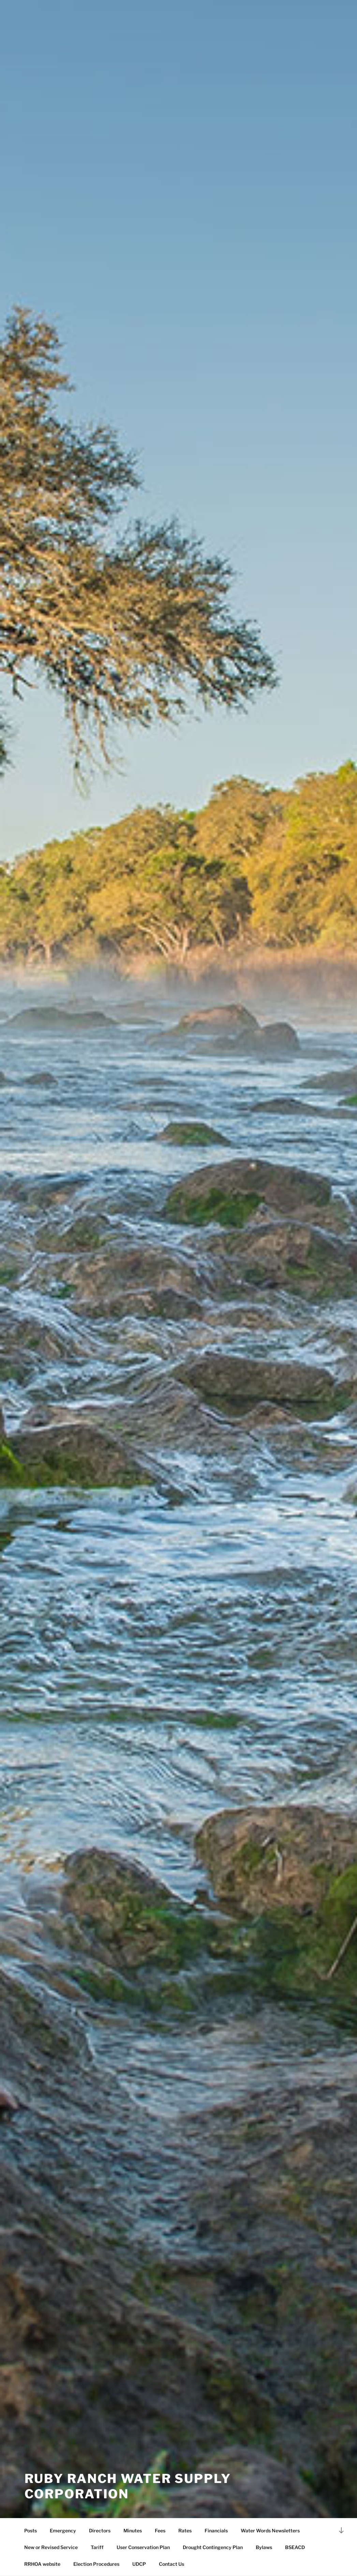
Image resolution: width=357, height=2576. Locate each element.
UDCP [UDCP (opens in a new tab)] (139, 2564)
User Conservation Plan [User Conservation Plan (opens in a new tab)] (143, 2547)
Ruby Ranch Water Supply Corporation (128, 2486)
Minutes (132, 2530)
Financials (216, 2530)
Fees (160, 2530)
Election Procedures (96, 2564)
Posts (30, 2530)
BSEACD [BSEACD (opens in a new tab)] (295, 2547)
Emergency (63, 2530)
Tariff (97, 2547)
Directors (99, 2530)
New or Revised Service (51, 2547)
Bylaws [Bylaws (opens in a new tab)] (264, 2547)
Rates (185, 2530)
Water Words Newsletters (270, 2530)
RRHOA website (42, 2564)
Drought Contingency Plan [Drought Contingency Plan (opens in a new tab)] (213, 2547)
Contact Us (171, 2564)
